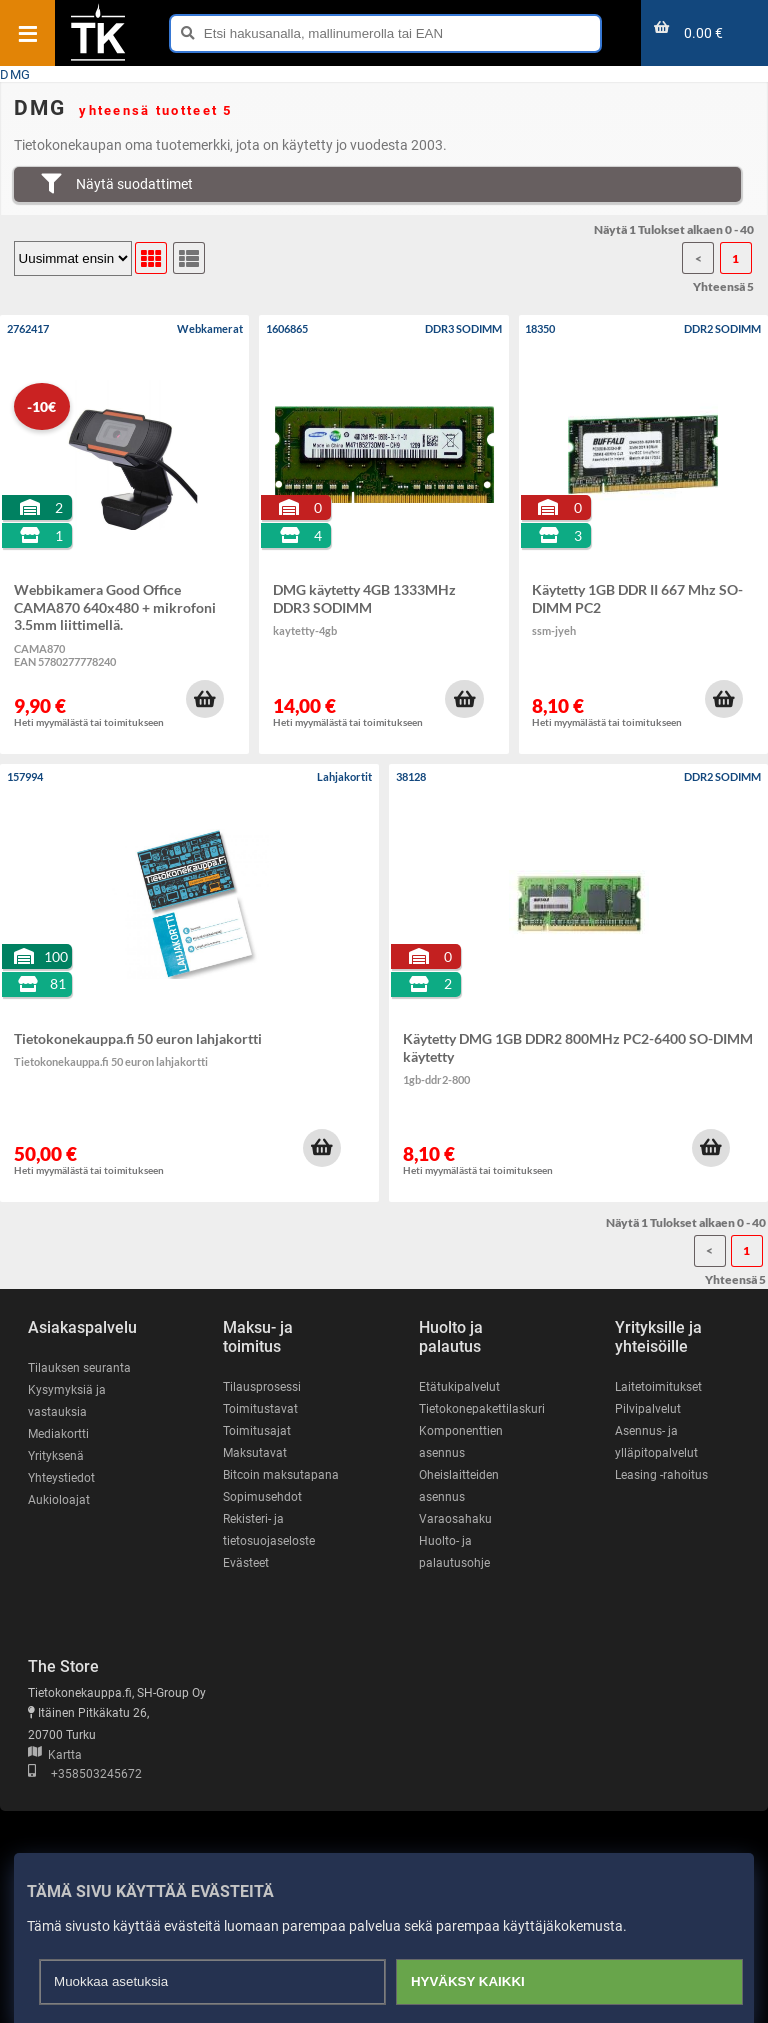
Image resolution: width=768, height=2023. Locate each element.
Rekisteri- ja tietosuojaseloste (269, 1530)
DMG (15, 74)
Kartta (55, 1755)
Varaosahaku (455, 1519)
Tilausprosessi (262, 1387)
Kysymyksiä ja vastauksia (67, 1401)
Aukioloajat (59, 1500)
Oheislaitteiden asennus (459, 1486)
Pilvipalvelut (648, 1409)
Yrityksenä (56, 1456)
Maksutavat (255, 1453)
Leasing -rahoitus (661, 1475)
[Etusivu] (98, 59)
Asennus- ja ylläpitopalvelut (656, 1442)
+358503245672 (85, 1774)
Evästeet (246, 1563)
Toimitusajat (257, 1431)
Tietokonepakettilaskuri (482, 1409)
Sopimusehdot (262, 1497)
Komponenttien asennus (461, 1442)
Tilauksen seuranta (79, 1368)
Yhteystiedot (61, 1478)
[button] (205, 699)
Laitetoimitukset (658, 1387)
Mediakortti (58, 1434)
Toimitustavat (260, 1409)
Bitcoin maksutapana (281, 1475)
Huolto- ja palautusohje (454, 1552)
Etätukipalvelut (459, 1387)
